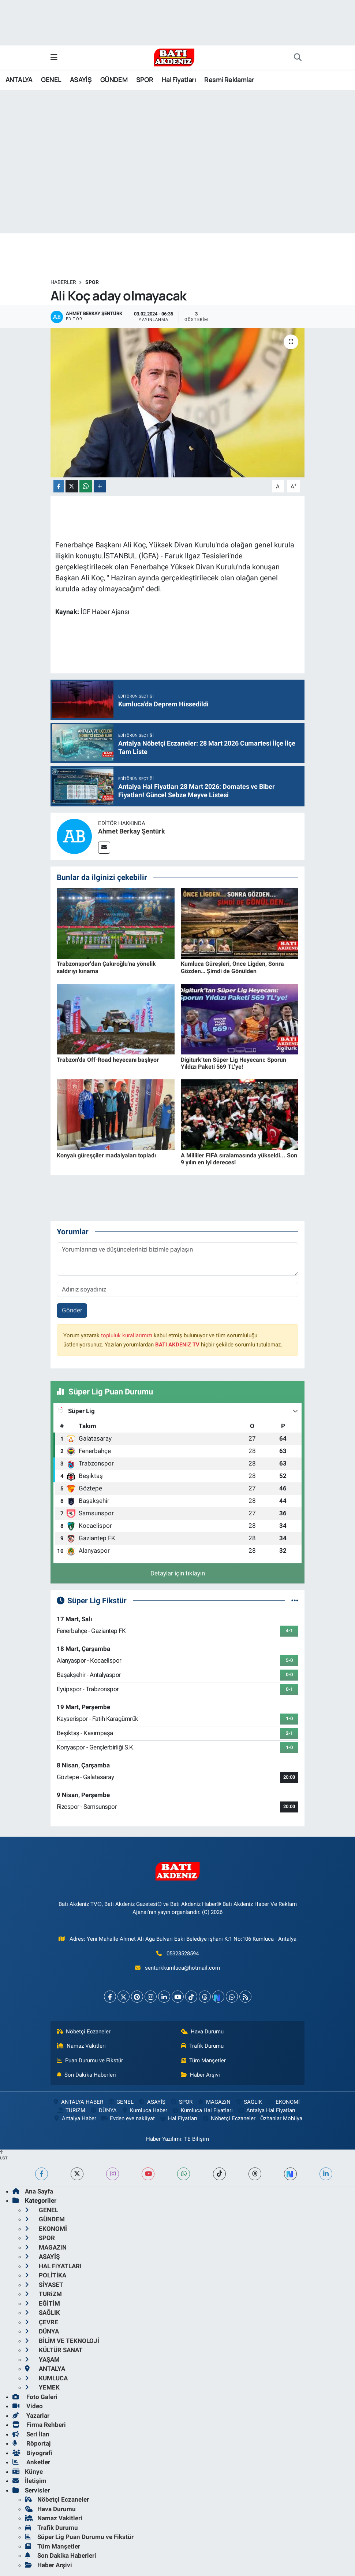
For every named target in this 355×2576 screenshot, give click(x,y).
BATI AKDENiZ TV (177, 1344)
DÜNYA (103, 2110)
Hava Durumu (202, 2031)
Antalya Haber (74, 2118)
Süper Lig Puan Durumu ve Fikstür (79, 2536)
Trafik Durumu (202, 2046)
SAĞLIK (248, 2102)
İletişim (29, 2480)
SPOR (144, 79)
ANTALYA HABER (77, 2102)
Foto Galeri (34, 2397)
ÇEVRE (41, 2322)
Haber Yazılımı (163, 2139)
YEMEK (42, 2387)
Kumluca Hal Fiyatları (202, 2110)
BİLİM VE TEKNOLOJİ (62, 2340)
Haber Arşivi (200, 2074)
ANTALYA (19, 79)
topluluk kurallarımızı (126, 1335)
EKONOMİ (283, 2102)
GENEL (51, 79)
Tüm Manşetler (203, 2060)
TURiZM (71, 2110)
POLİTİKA (45, 2275)
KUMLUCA (46, 2378)
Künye (27, 2471)
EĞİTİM (42, 2303)
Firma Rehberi (39, 2424)
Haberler (63, 282)
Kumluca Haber (144, 2110)
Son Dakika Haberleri (86, 2074)
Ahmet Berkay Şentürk (131, 831)
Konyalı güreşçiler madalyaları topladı (106, 1155)
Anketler (31, 2462)
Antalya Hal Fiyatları (266, 2110)
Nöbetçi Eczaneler (84, 2031)
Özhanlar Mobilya (281, 2118)
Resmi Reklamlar (229, 79)
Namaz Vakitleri (81, 2046)
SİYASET (44, 2284)
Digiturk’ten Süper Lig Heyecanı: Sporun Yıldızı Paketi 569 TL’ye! (233, 1063)
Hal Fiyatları (179, 79)
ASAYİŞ (80, 79)
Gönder (72, 1310)
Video (27, 2406)
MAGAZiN (213, 2102)
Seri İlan (30, 2434)
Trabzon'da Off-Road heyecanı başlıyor (108, 1059)
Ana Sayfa (32, 2191)
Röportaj (31, 2443)
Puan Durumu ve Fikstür (90, 2060)
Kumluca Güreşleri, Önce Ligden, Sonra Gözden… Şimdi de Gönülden (232, 967)
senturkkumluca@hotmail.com (182, 1968)
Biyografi (32, 2453)
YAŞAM (42, 2359)
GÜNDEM (113, 79)
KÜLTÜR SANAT (54, 2350)
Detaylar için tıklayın (177, 1573)
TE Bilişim (196, 2139)
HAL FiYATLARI (53, 2266)
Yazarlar (30, 2415)
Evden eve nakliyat (127, 2118)
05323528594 (183, 1953)
